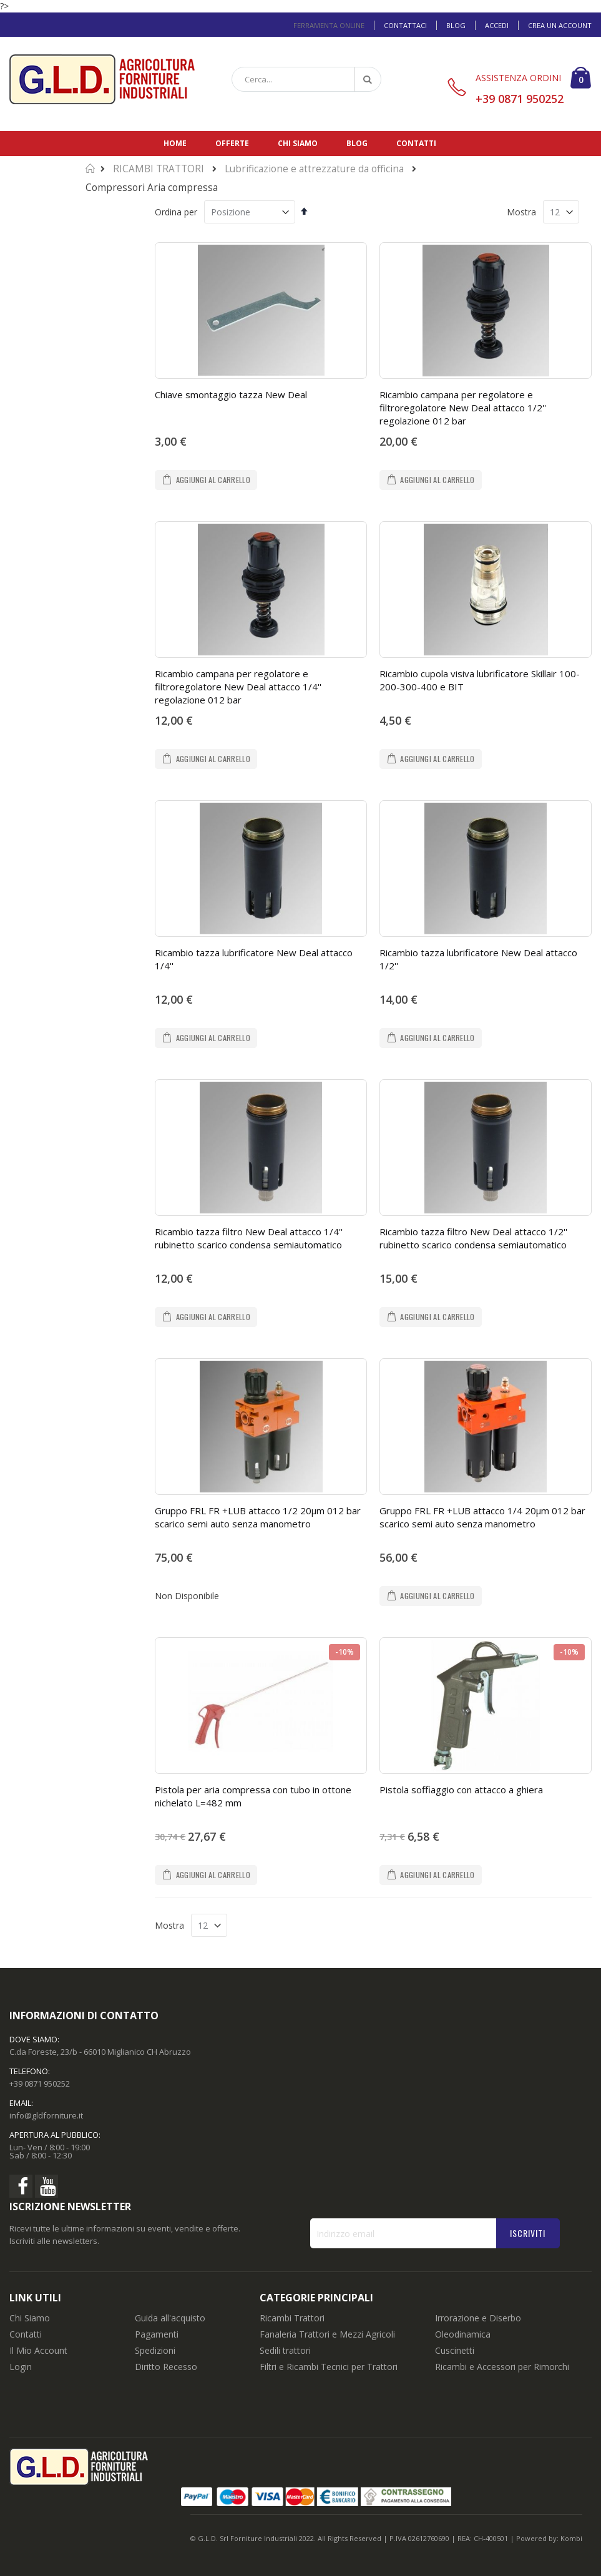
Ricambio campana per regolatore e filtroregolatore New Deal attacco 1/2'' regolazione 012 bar (462, 407)
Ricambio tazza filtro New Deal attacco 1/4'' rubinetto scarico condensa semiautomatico (249, 1238)
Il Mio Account (38, 2350)
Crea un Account (560, 25)
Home (175, 143)
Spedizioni (155, 2350)
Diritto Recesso (166, 2367)
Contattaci (405, 25)
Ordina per (176, 212)
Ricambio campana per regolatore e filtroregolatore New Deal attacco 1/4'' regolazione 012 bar (238, 686)
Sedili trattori (285, 2350)
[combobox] (306, 79)
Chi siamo (298, 143)
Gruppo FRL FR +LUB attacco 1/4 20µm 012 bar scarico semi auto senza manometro (482, 1517)
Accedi (497, 25)
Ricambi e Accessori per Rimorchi (502, 2367)
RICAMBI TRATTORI (158, 169)
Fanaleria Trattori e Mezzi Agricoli (327, 2334)
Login (20, 2367)
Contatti (416, 143)
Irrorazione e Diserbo (478, 2318)
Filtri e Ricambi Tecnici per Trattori (329, 2367)
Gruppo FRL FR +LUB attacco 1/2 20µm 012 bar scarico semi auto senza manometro (258, 1517)
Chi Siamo (29, 2318)
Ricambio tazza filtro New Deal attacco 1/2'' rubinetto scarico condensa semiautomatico (473, 1238)
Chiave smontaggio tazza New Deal (231, 394)
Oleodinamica (463, 2334)
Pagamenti (156, 2334)
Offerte (232, 143)
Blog (456, 25)
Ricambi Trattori (292, 2318)
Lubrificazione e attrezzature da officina (314, 169)
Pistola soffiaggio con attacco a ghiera (461, 1789)
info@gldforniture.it (46, 2115)
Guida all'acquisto (170, 2318)
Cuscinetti (454, 2350)
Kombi (571, 2538)
